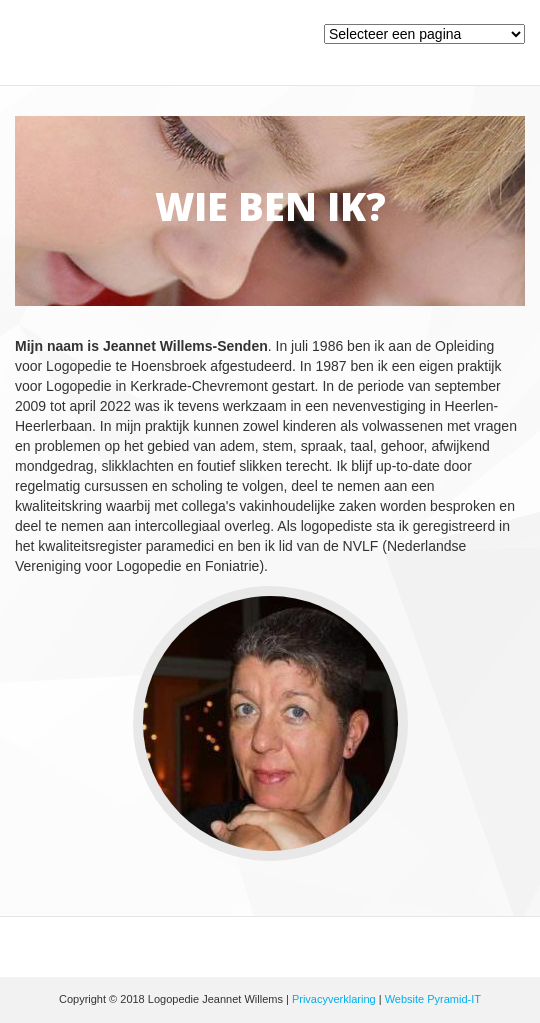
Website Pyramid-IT (433, 999)
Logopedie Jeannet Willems (203, 47)
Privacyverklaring (334, 999)
